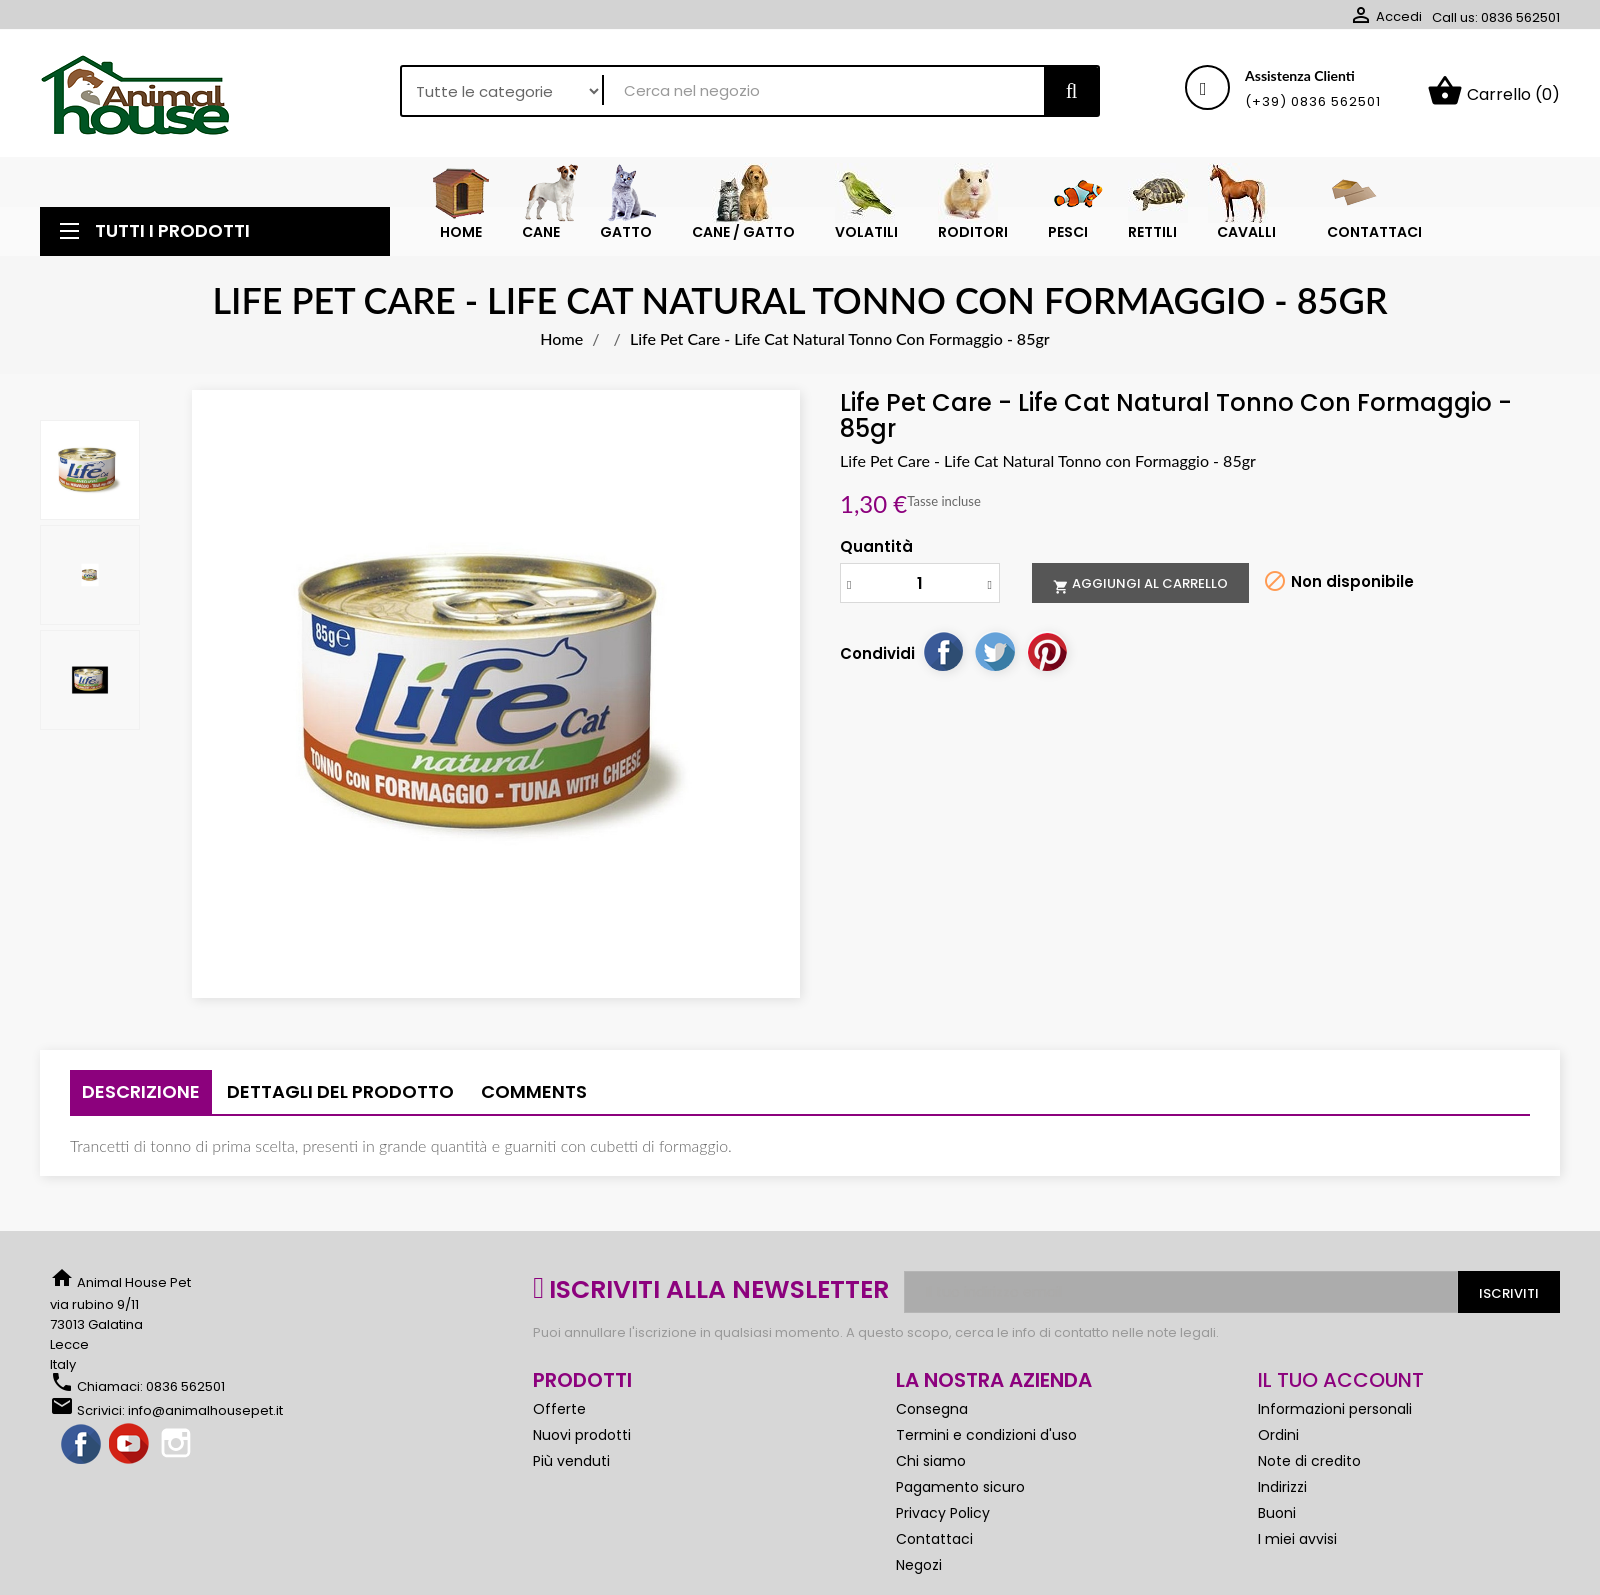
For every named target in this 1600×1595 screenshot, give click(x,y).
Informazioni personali (1335, 1409)
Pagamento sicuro (960, 1487)
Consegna (932, 1409)
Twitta (995, 651)
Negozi (919, 1565)
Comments (534, 1091)
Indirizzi (1282, 1487)
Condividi (943, 651)
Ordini (1278, 1435)
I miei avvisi (1297, 1539)
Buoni (1277, 1513)
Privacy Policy (943, 1513)
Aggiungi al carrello (1140, 584)
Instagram (178, 1445)
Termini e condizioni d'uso (986, 1435)
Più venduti (571, 1461)
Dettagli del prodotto (340, 1091)
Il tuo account (1341, 1380)
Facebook (82, 1445)
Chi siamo (931, 1461)
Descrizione (141, 1091)
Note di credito (1309, 1461)
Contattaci (934, 1539)
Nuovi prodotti (582, 1435)
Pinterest (1047, 651)
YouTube (130, 1445)
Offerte (559, 1409)
